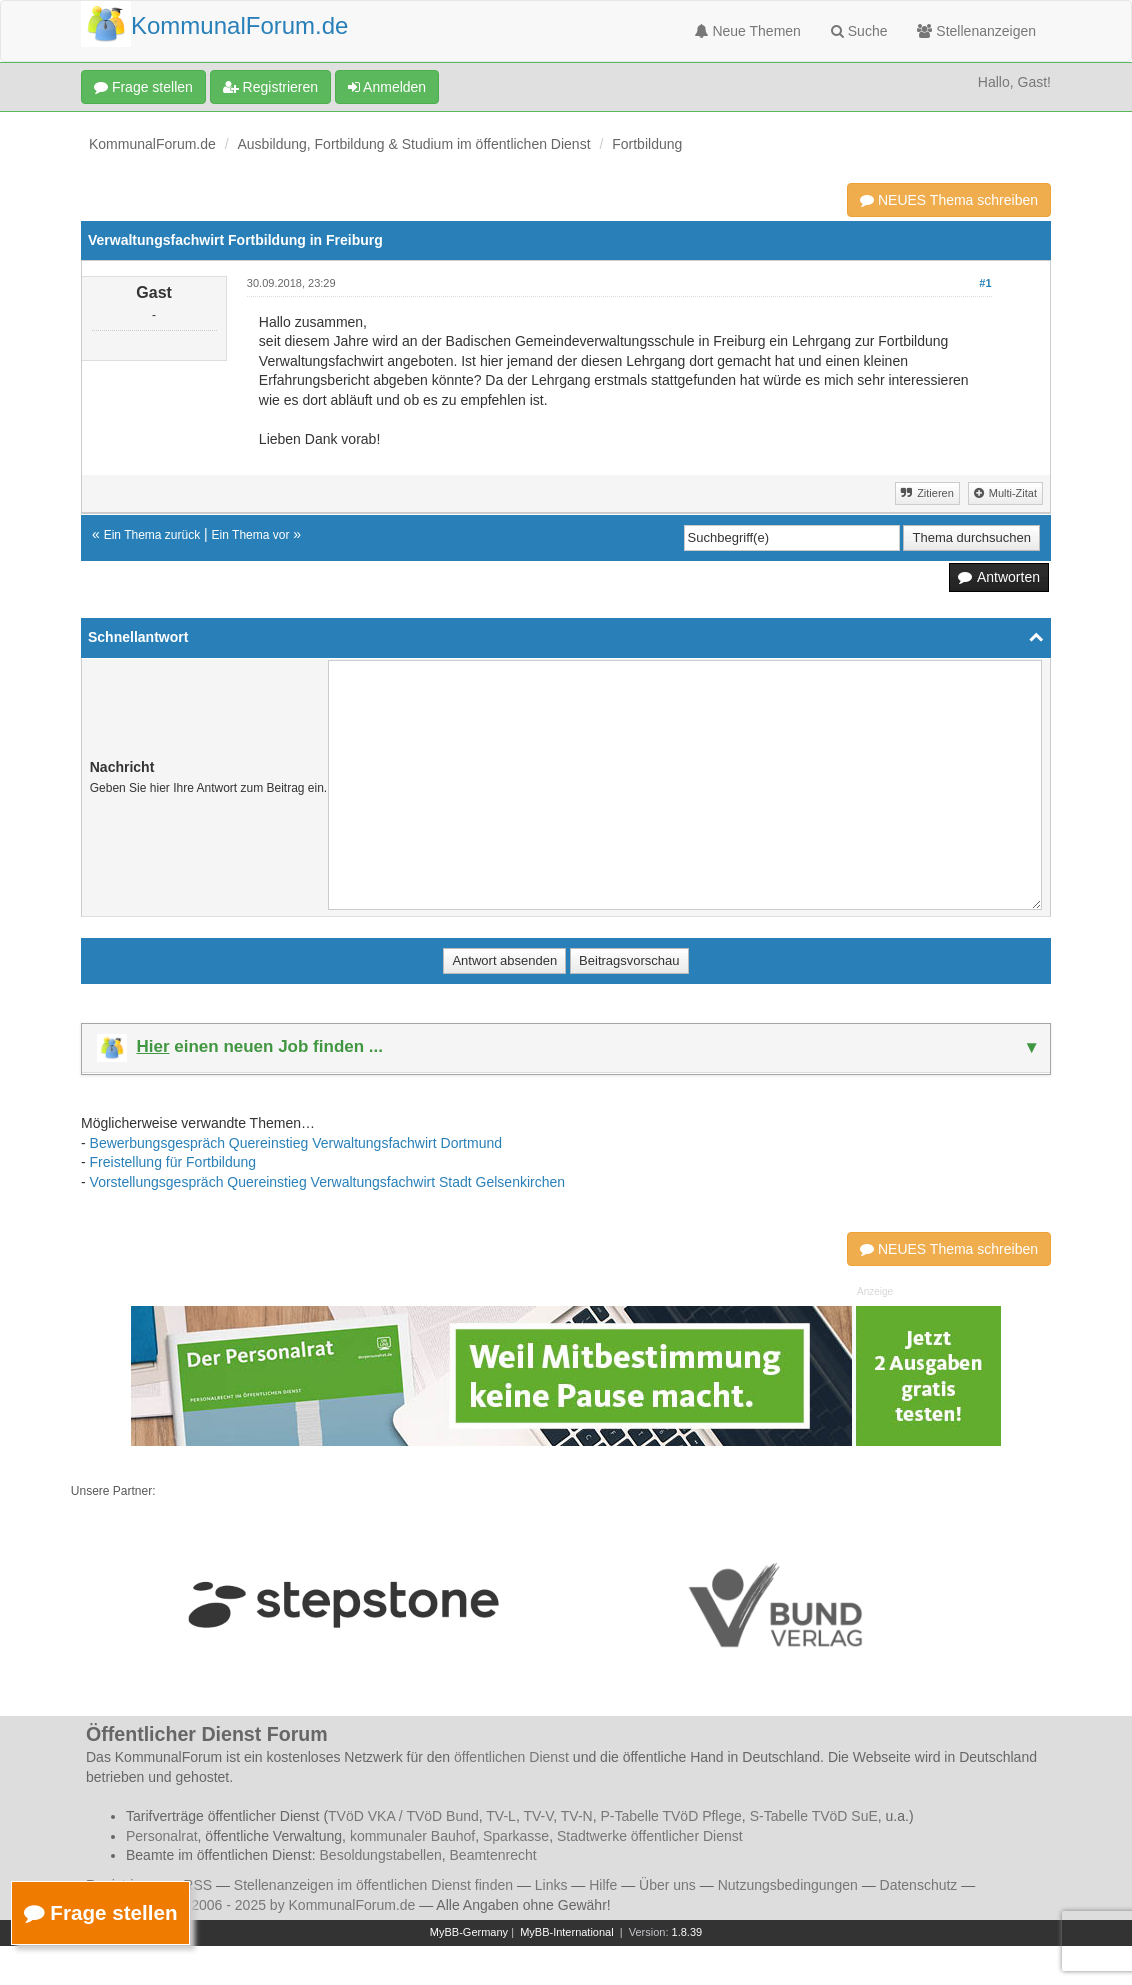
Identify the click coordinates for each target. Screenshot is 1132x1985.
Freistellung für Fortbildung (173, 1162)
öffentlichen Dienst (511, 1757)
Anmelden (387, 87)
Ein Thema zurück (152, 535)
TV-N (577, 1816)
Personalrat (162, 1836)
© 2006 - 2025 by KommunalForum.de (296, 1905)
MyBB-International (567, 1932)
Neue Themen (748, 31)
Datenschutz (919, 1885)
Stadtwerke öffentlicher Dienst (650, 1836)
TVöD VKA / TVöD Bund (403, 1816)
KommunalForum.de (152, 144)
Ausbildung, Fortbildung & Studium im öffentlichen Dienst (414, 144)
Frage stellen (143, 87)
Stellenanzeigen (976, 31)
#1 (985, 283)
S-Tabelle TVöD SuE (814, 1816)
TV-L (501, 1816)
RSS (197, 1885)
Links (551, 1885)
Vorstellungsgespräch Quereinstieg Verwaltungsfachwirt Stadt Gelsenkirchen (327, 1182)
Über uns (667, 1885)
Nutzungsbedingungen (788, 1885)
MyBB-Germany (469, 1932)
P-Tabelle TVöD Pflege (670, 1816)
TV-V (538, 1816)
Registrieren (270, 87)
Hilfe (603, 1885)
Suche (859, 31)
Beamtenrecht (493, 1855)
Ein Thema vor (251, 535)
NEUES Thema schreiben (949, 200)
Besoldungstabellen (381, 1855)
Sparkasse (516, 1836)
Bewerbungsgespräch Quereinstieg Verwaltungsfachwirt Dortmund (296, 1143)
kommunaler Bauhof (412, 1836)
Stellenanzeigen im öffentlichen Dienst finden (373, 1885)
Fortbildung (647, 144)
